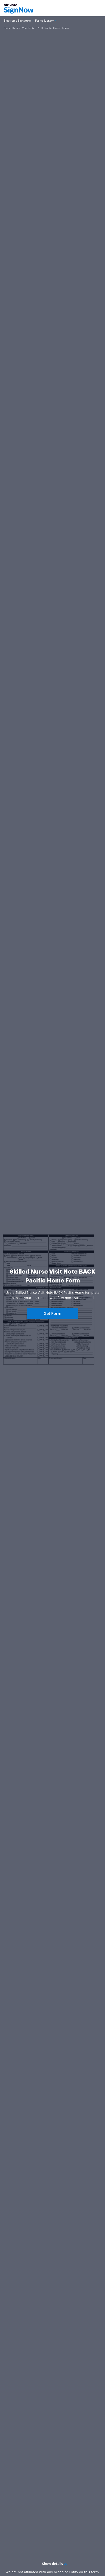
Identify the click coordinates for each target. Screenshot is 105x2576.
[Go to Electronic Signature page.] (17, 20)
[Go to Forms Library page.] (44, 20)
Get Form (52, 1313)
